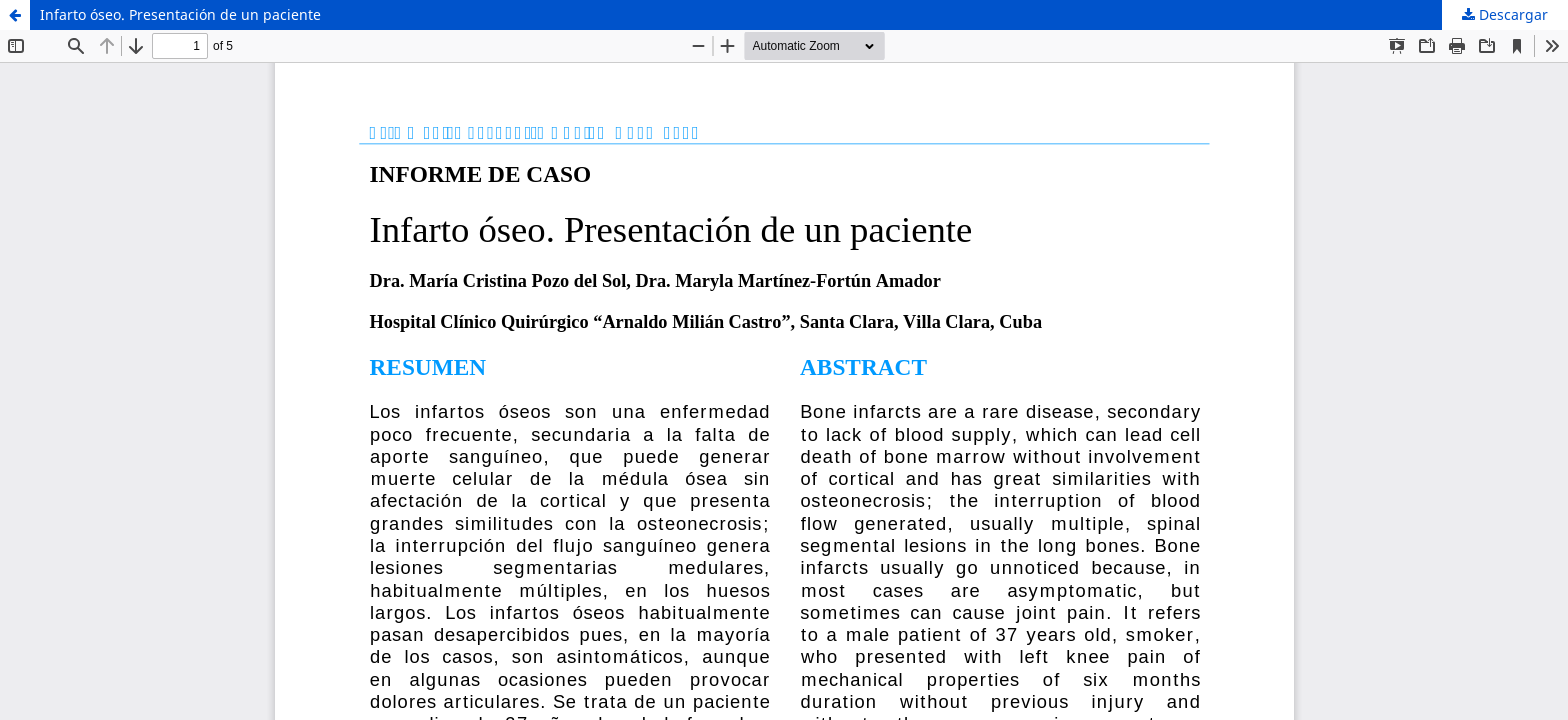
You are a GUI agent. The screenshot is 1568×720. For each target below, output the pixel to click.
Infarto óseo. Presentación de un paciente (180, 14)
